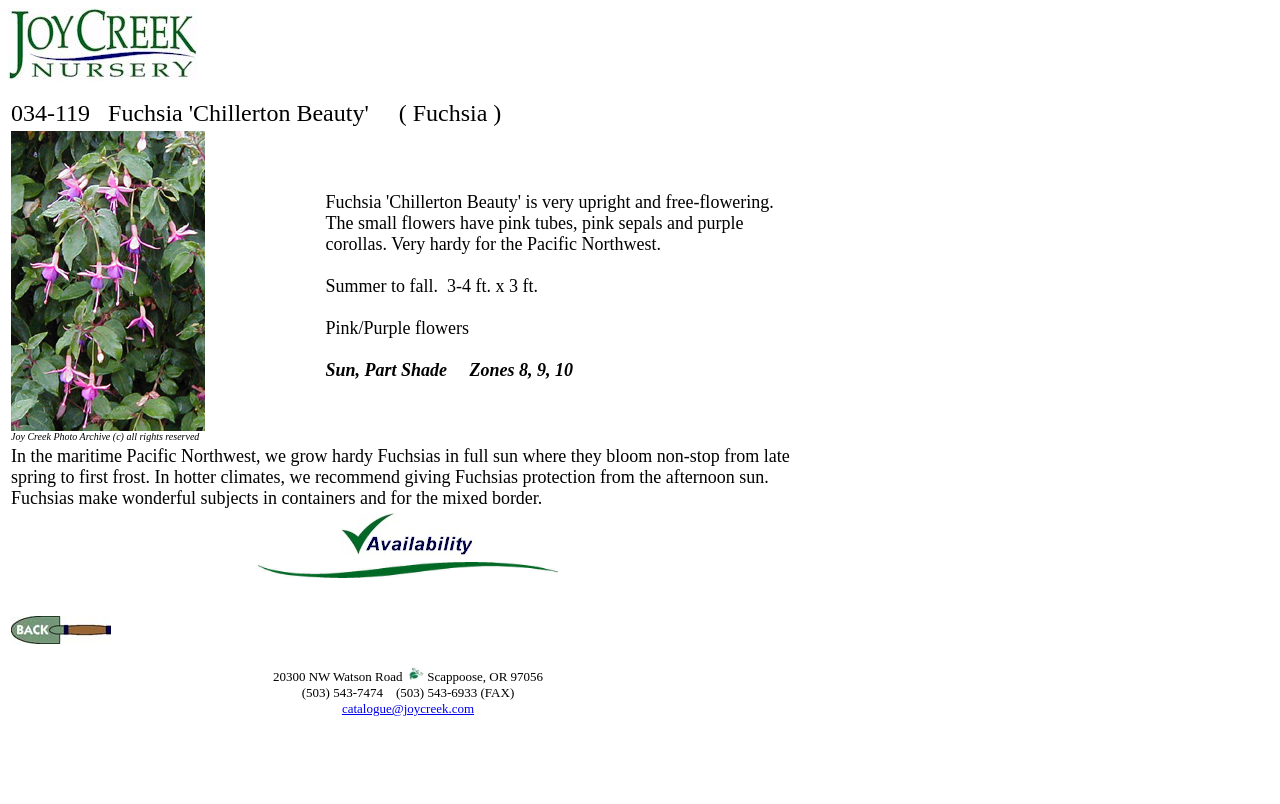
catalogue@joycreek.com (408, 708)
